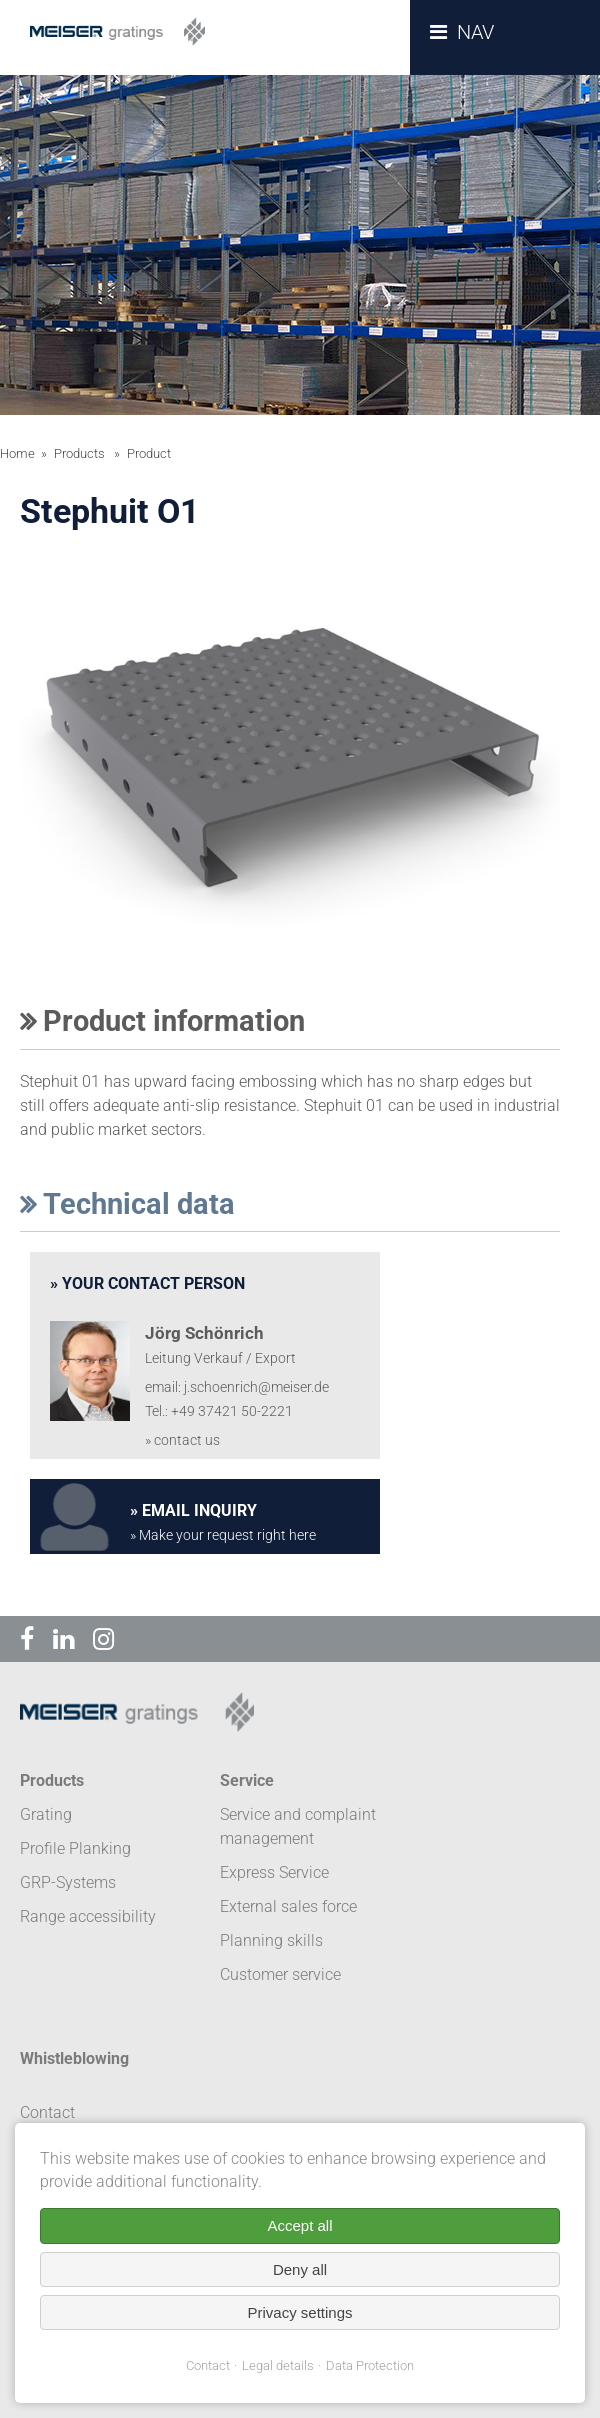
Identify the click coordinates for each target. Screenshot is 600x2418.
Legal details (278, 2365)
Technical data (127, 1204)
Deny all (300, 2269)
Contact (208, 2365)
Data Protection (370, 2365)
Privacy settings (299, 2312)
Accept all (299, 2225)
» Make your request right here (223, 1535)
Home (17, 453)
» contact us (182, 1440)
